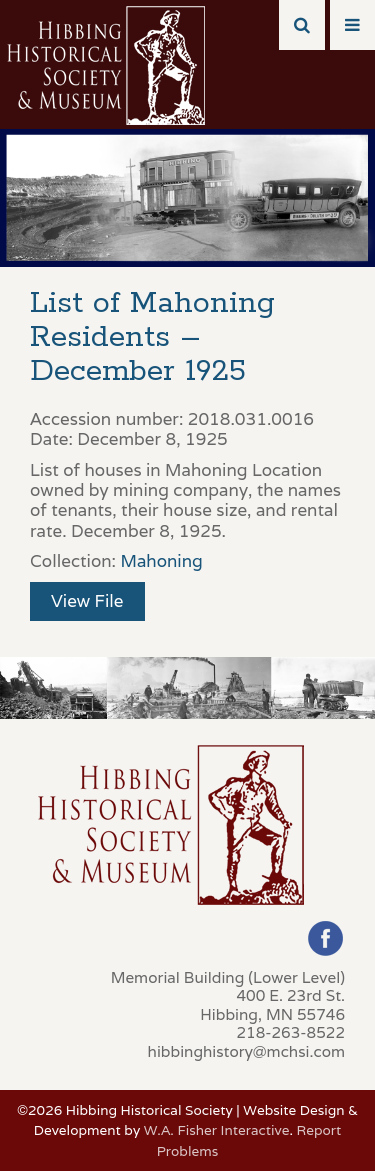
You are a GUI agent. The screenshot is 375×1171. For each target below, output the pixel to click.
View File (87, 601)
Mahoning (161, 561)
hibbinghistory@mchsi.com (246, 1051)
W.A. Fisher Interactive (217, 1130)
